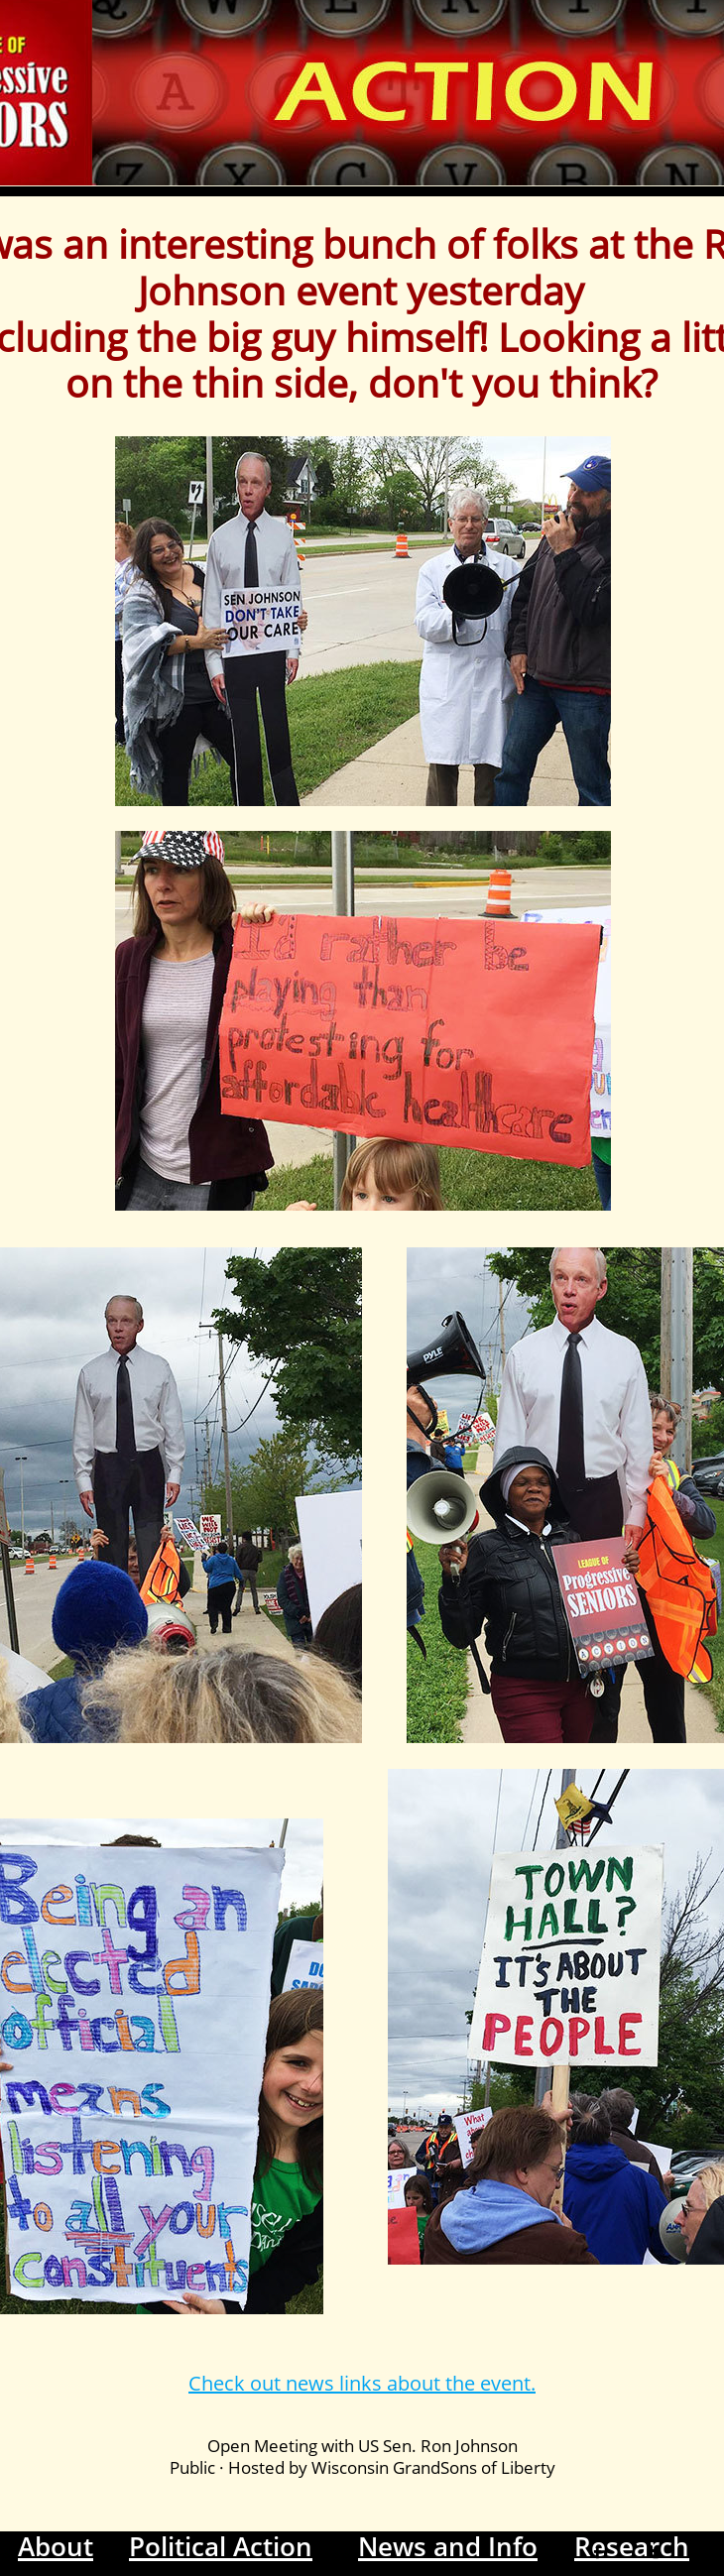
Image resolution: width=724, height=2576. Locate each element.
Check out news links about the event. (362, 2383)
